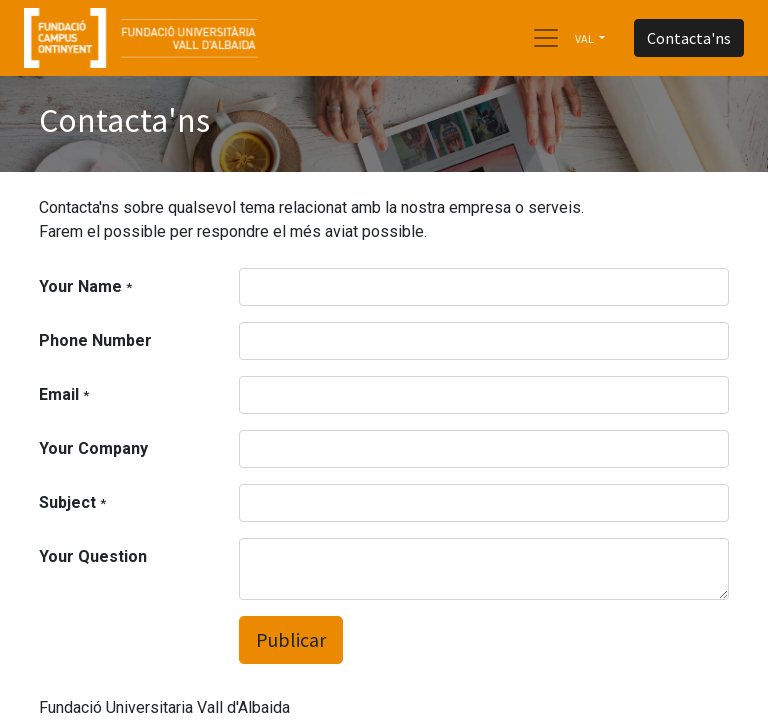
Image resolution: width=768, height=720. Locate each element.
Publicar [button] (291, 639)
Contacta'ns (689, 38)
